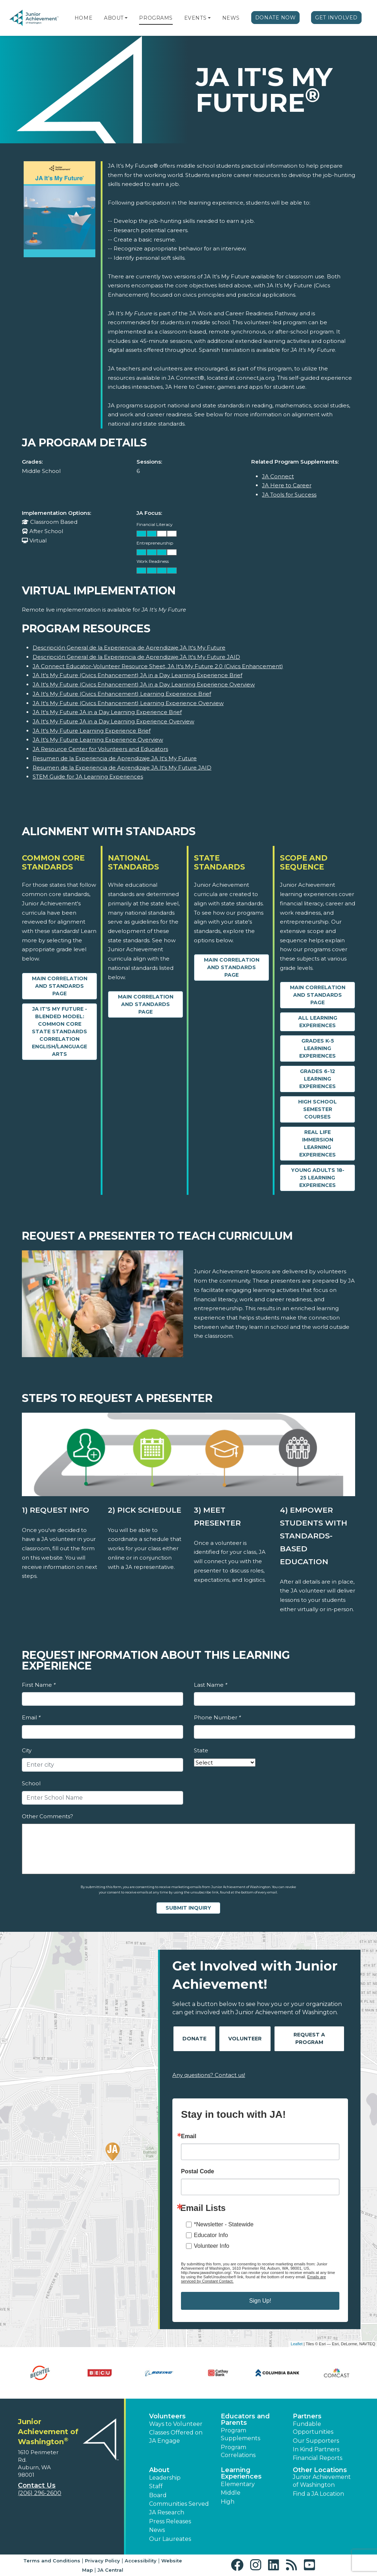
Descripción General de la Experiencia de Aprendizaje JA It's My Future (129, 647)
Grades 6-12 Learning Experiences (317, 1079)
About (114, 18)
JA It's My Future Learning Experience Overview (98, 739)
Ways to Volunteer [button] (175, 2424)
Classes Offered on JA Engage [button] (175, 2436)
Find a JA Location (318, 2493)
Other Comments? (47, 1816)
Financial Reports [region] (317, 2458)
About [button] (159, 2470)
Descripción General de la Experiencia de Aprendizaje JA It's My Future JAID (136, 656)
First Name (39, 1684)
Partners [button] (307, 2416)
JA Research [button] (166, 2512)
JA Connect (278, 476)
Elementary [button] (238, 2484)
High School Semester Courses (317, 1109)
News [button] (157, 2530)
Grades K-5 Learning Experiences (317, 1048)
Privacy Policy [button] (102, 2560)
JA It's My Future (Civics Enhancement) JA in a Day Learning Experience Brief (137, 675)
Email (31, 1717)
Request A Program (309, 2038)
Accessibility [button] (141, 2560)
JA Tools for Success (289, 494)
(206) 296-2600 (39, 2493)
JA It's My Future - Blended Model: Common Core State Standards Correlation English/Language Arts (59, 1031)
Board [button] (158, 2495)
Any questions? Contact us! (208, 2075)
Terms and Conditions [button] (51, 2560)
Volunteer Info (211, 2246)
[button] (126, 18)
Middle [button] (230, 2492)
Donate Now (275, 17)
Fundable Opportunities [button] (313, 2428)
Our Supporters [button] (316, 2440)
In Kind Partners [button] (316, 2449)
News (231, 18)
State (201, 1750)
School (31, 1783)
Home (83, 18)
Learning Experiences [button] (241, 2473)
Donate (194, 2038)
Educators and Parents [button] (245, 2419)
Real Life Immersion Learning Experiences (317, 1143)
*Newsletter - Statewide (223, 2224)
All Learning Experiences (317, 1022)
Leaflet (296, 2344)
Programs (155, 18)
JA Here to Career (286, 485)
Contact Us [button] (37, 2485)
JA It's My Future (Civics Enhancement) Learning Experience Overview (128, 703)
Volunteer (245, 2038)
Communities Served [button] (179, 2503)
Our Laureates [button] (170, 2539)
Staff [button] (156, 2486)
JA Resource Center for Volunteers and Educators (100, 749)
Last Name (210, 1684)
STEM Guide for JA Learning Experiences (88, 776)
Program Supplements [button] (240, 2434)
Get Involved (336, 17)
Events (195, 18)
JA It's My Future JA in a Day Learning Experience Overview (113, 721)
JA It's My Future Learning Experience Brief (92, 730)
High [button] (227, 2501)
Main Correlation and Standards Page (59, 986)
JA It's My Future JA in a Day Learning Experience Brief (107, 712)
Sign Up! (260, 2301)
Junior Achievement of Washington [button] (322, 2481)
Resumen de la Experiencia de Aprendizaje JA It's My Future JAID (122, 767)
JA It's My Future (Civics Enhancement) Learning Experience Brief (122, 693)
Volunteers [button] (167, 2416)
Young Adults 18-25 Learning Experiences (317, 1177)
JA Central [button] (110, 2570)
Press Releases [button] (170, 2521)
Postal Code (197, 2171)
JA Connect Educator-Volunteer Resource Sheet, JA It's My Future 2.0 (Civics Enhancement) (158, 666)
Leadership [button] (165, 2477)
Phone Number (217, 1717)
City (27, 1750)
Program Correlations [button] (238, 2451)
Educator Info (211, 2235)
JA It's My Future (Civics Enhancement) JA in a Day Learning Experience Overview (144, 684)
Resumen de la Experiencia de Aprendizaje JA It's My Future (115, 758)
